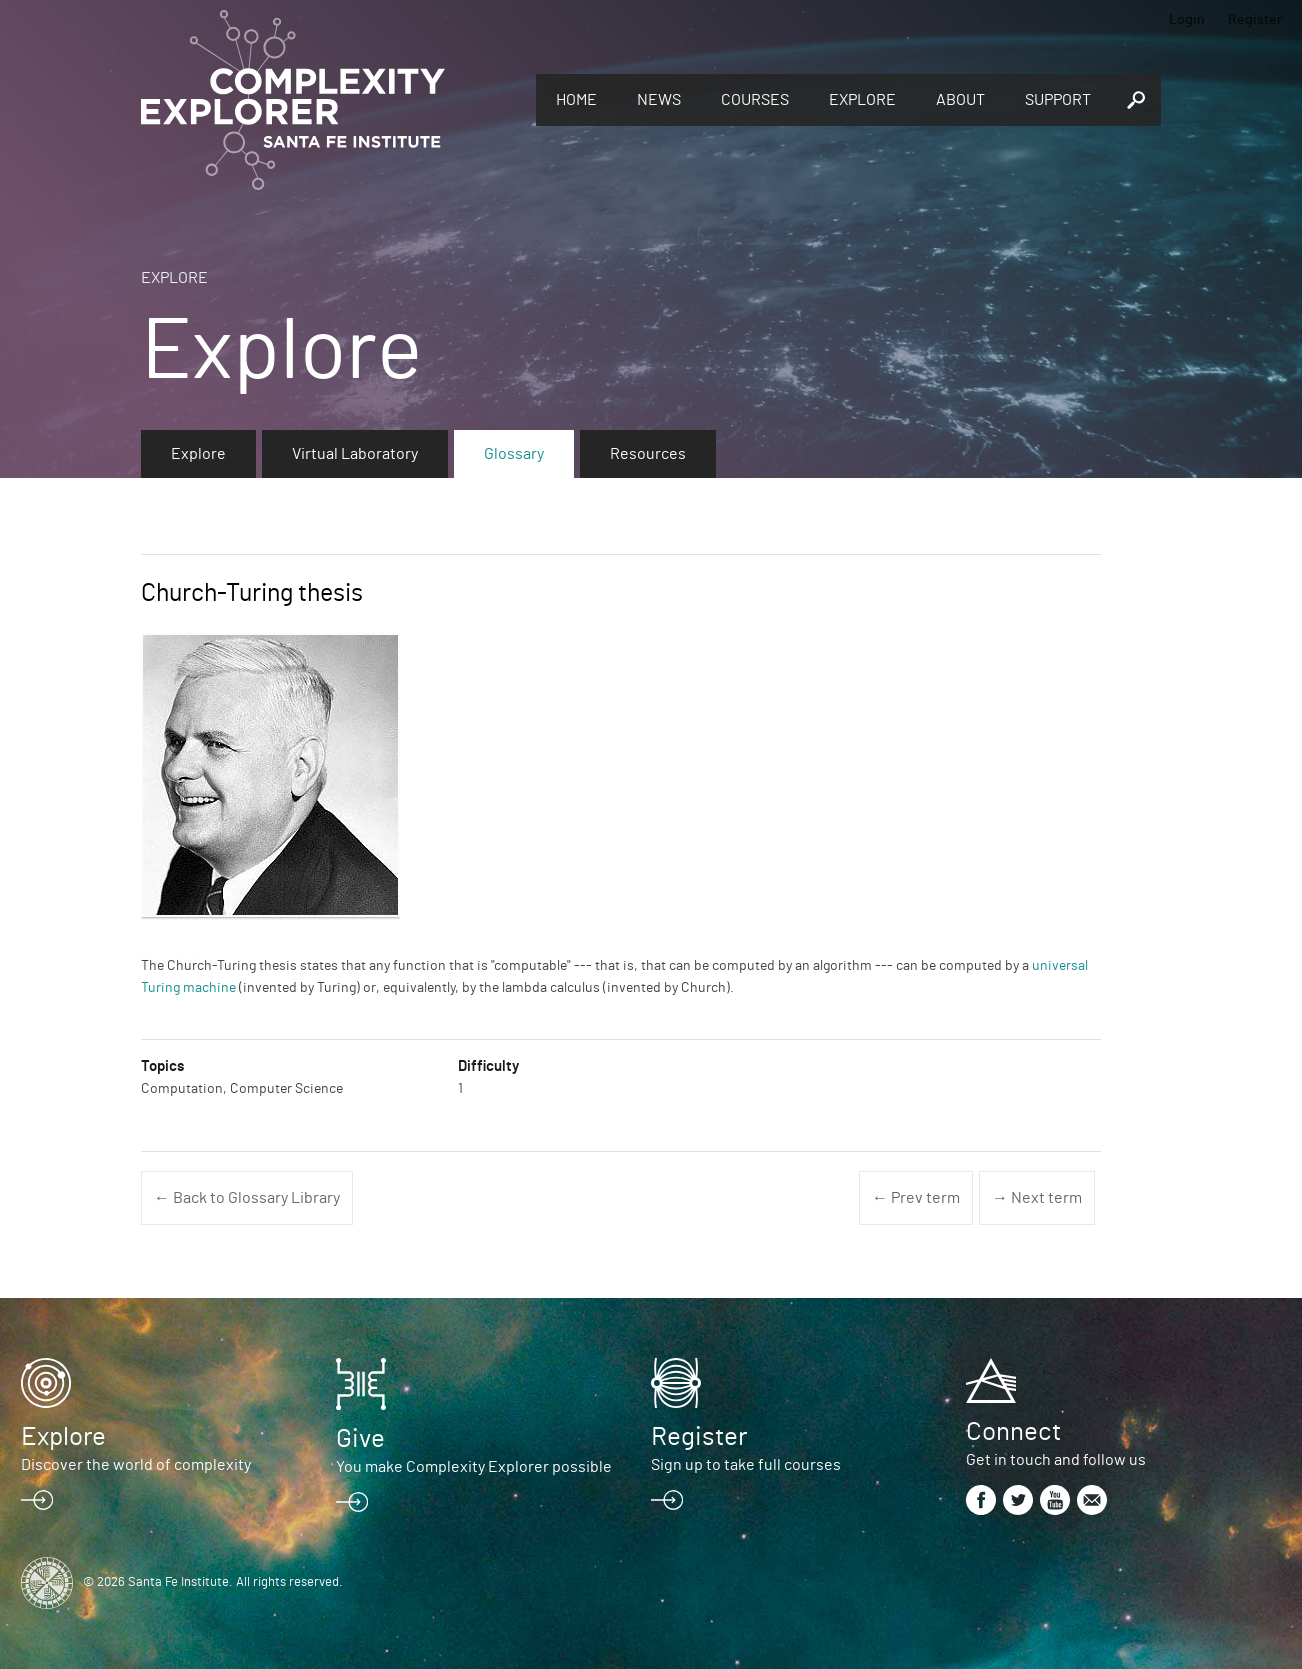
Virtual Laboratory (355, 454)
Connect (1013, 1432)
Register (1255, 20)
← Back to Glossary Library (247, 1198)
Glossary (514, 454)
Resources (648, 454)
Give (360, 1439)
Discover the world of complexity (136, 1465)
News (659, 100)
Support (1058, 100)
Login (1187, 20)
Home (576, 100)
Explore (862, 100)
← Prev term (916, 1198)
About (960, 100)
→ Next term (1037, 1198)
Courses (755, 100)
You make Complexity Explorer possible (474, 1467)
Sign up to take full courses (746, 1465)
